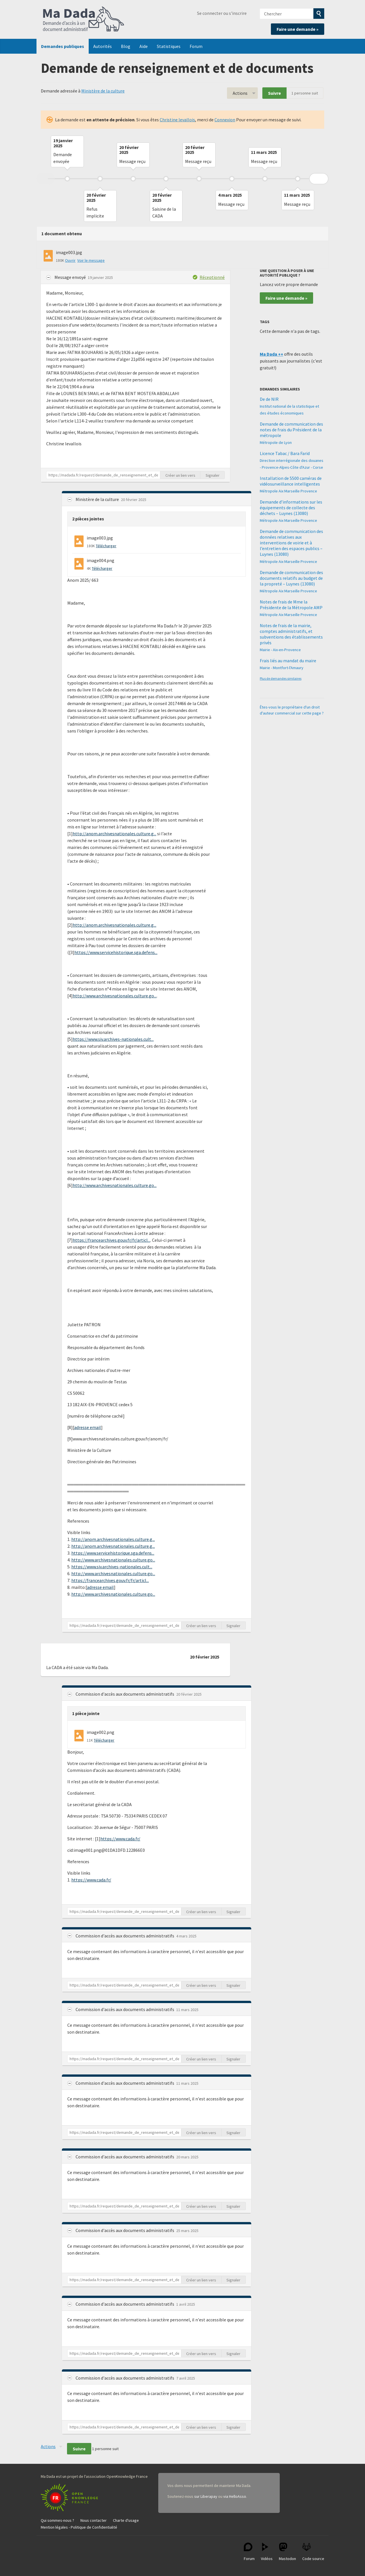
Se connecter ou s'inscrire (222, 13)
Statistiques (169, 46)
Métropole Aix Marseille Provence (288, 491)
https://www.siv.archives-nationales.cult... (113, 1039)
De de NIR (269, 399)
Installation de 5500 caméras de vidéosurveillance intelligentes (291, 481)
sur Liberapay (205, 2496)
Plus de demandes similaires (280, 678)
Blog (125, 46)
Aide (143, 46)
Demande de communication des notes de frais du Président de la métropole (291, 429)
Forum (196, 46)
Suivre (274, 93)
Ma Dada (83, 19)
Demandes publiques (62, 46)
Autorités (102, 46)
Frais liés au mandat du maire (288, 660)
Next (318, 178)
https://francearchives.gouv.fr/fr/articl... (111, 1240)
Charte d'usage (126, 2520)
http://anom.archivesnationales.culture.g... (114, 833)
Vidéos (267, 2552)
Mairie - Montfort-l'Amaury (281, 667)
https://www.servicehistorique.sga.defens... (115, 952)
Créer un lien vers (180, 475)
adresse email (87, 1427)
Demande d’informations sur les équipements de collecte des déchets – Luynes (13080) (291, 507)
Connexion (224, 119)
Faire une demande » (298, 29)
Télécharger (106, 545)
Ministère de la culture (103, 91)
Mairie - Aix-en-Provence (280, 649)
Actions (240, 93)
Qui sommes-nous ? (57, 2520)
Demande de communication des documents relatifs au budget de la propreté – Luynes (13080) (291, 578)
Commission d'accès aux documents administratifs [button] (125, 1694)
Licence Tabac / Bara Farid (285, 453)
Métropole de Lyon (276, 442)
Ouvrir (70, 260)
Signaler (213, 475)
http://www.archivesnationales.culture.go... (115, 996)
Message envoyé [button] (70, 277)
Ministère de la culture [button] (98, 499)
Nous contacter (93, 2520)
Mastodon (287, 2552)
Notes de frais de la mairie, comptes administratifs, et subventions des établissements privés (291, 634)
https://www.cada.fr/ (120, 1839)
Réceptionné (212, 277)
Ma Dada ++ (271, 354)
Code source (313, 2552)
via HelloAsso (234, 2496)
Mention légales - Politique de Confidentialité (79, 2527)
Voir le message (91, 260)
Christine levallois (177, 119)
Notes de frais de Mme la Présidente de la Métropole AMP (291, 604)
